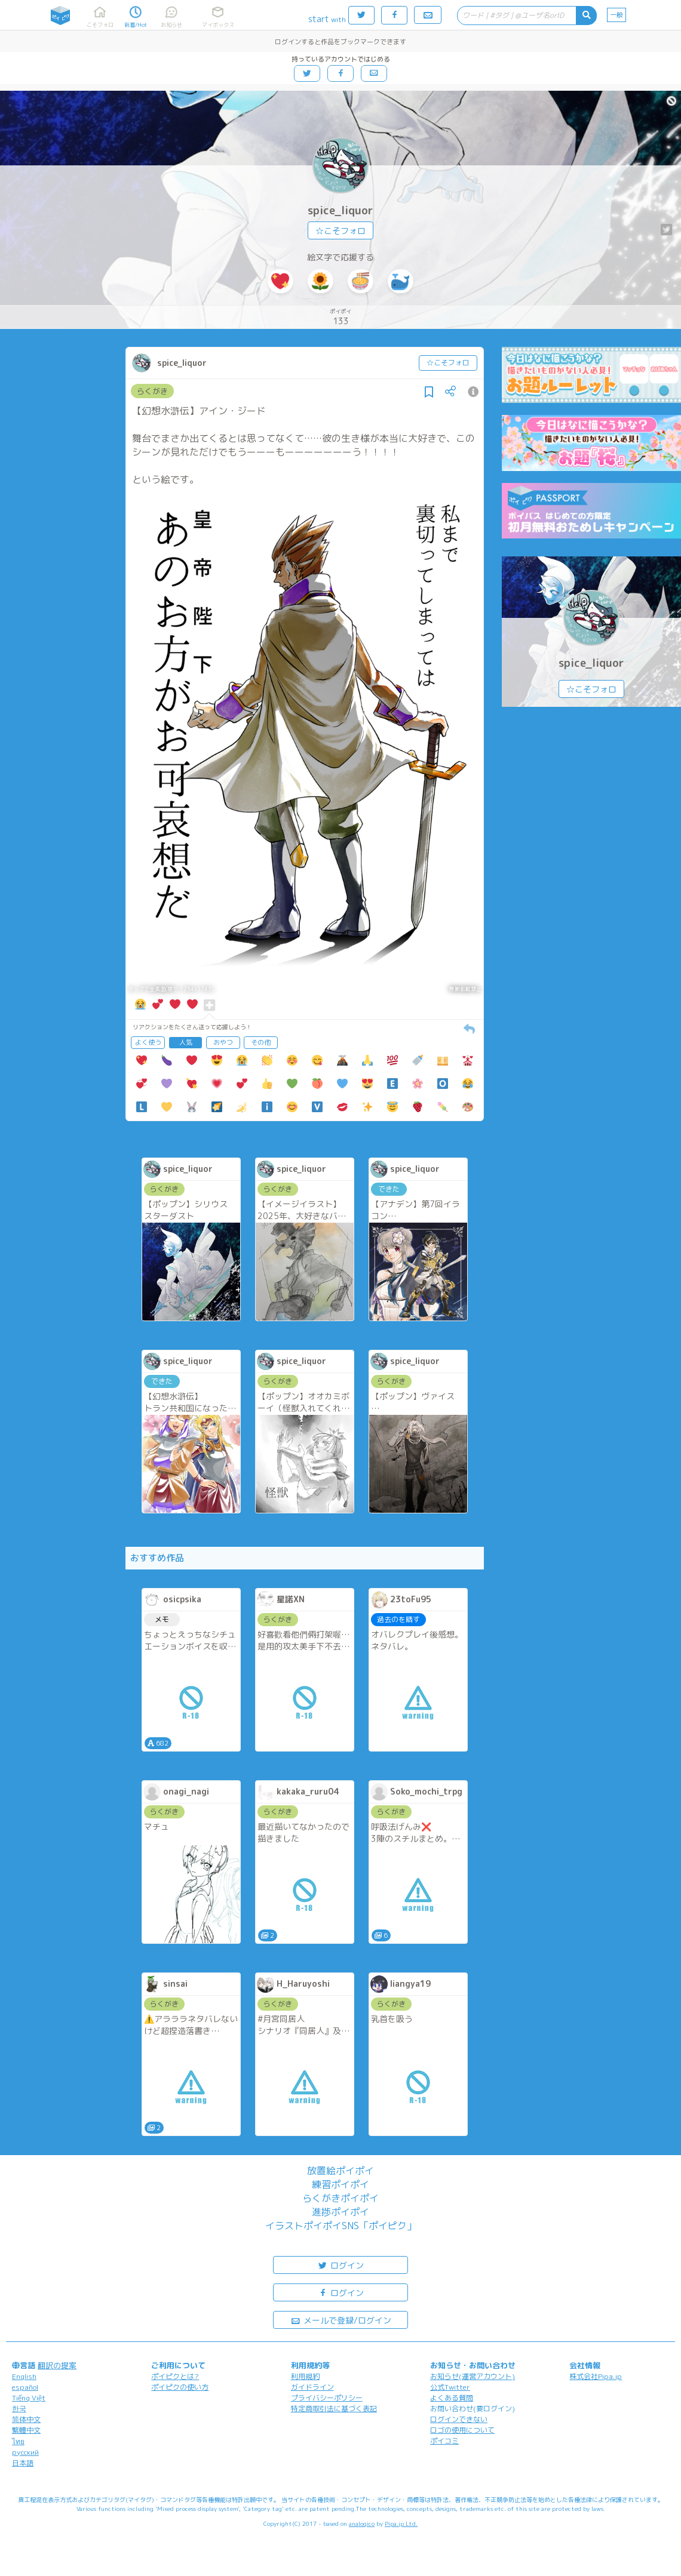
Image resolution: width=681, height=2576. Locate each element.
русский (25, 2452)
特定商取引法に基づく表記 (334, 2408)
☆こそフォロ (340, 230)
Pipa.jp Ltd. (401, 2523)
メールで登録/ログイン (340, 2319)
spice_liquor (340, 210)
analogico (362, 2523)
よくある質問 (451, 2398)
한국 (19, 2408)
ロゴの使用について (462, 2430)
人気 (185, 1042)
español (25, 2387)
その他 (261, 1042)
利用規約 (305, 2376)
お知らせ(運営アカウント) (472, 2376)
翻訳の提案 (57, 2365)
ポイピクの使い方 (179, 2387)
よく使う (148, 1042)
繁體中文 (26, 2430)
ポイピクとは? (175, 2376)
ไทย (18, 2441)
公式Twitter (450, 2387)
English (24, 2376)
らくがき (152, 391)
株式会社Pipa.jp (595, 2376)
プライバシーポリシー (327, 2398)
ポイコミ (444, 2441)
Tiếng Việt (28, 2398)
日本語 (22, 2463)
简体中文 (26, 2419)
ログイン (340, 2264)
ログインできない (458, 2419)
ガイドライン (312, 2387)
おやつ (223, 1042)
